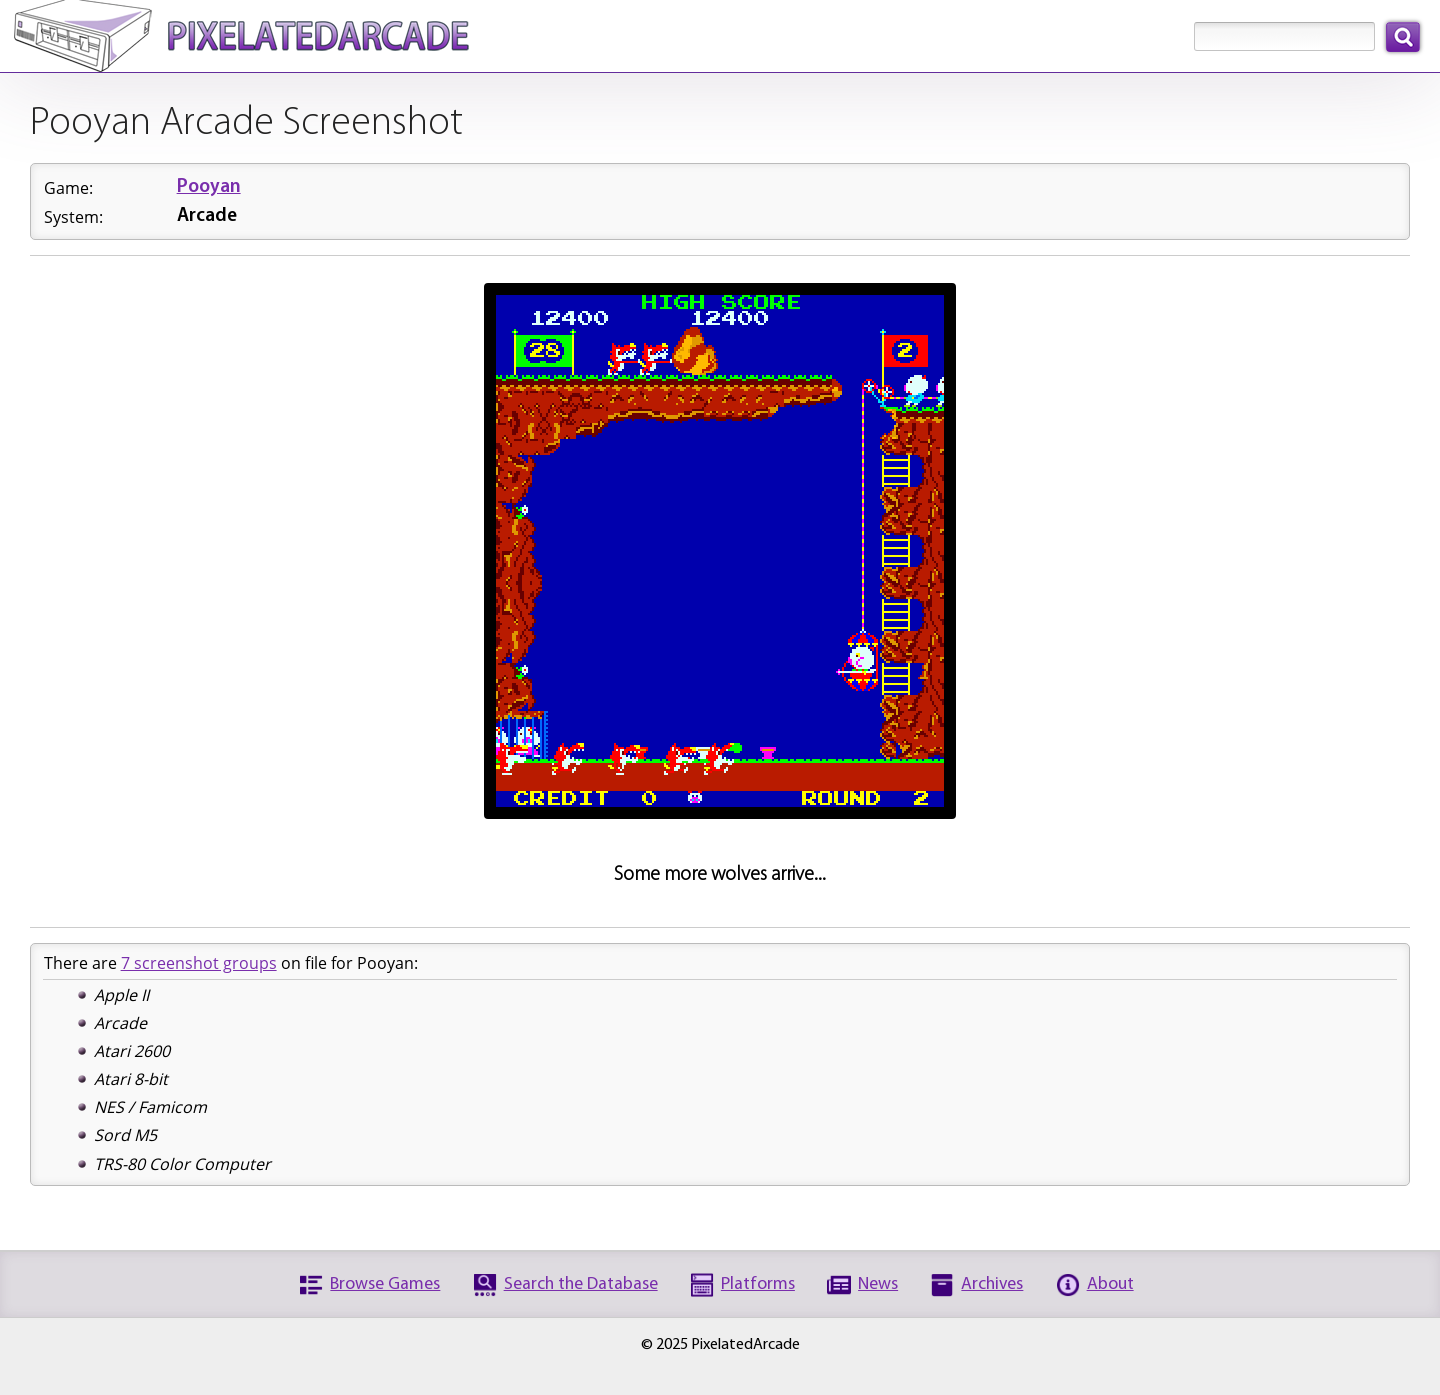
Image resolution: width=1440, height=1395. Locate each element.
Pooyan (209, 187)
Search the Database (581, 1284)
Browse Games (385, 1284)
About (1110, 1284)
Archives (992, 1284)
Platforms (758, 1284)
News (878, 1284)
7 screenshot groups (199, 963)
